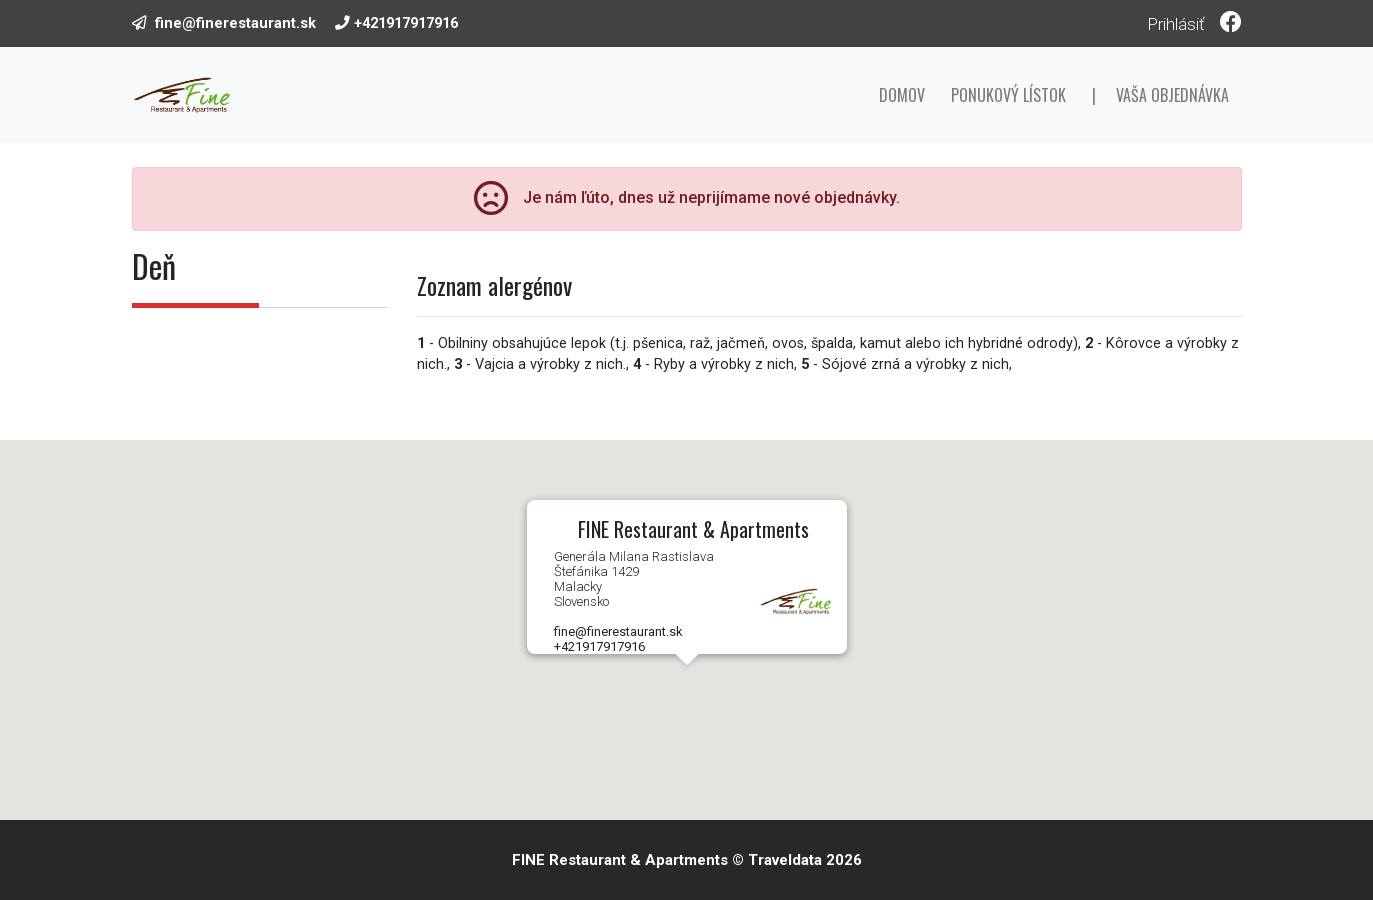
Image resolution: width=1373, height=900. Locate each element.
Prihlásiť (1176, 24)
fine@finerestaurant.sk (235, 23)
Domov (902, 95)
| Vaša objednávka (1160, 95)
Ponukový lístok (1008, 95)
